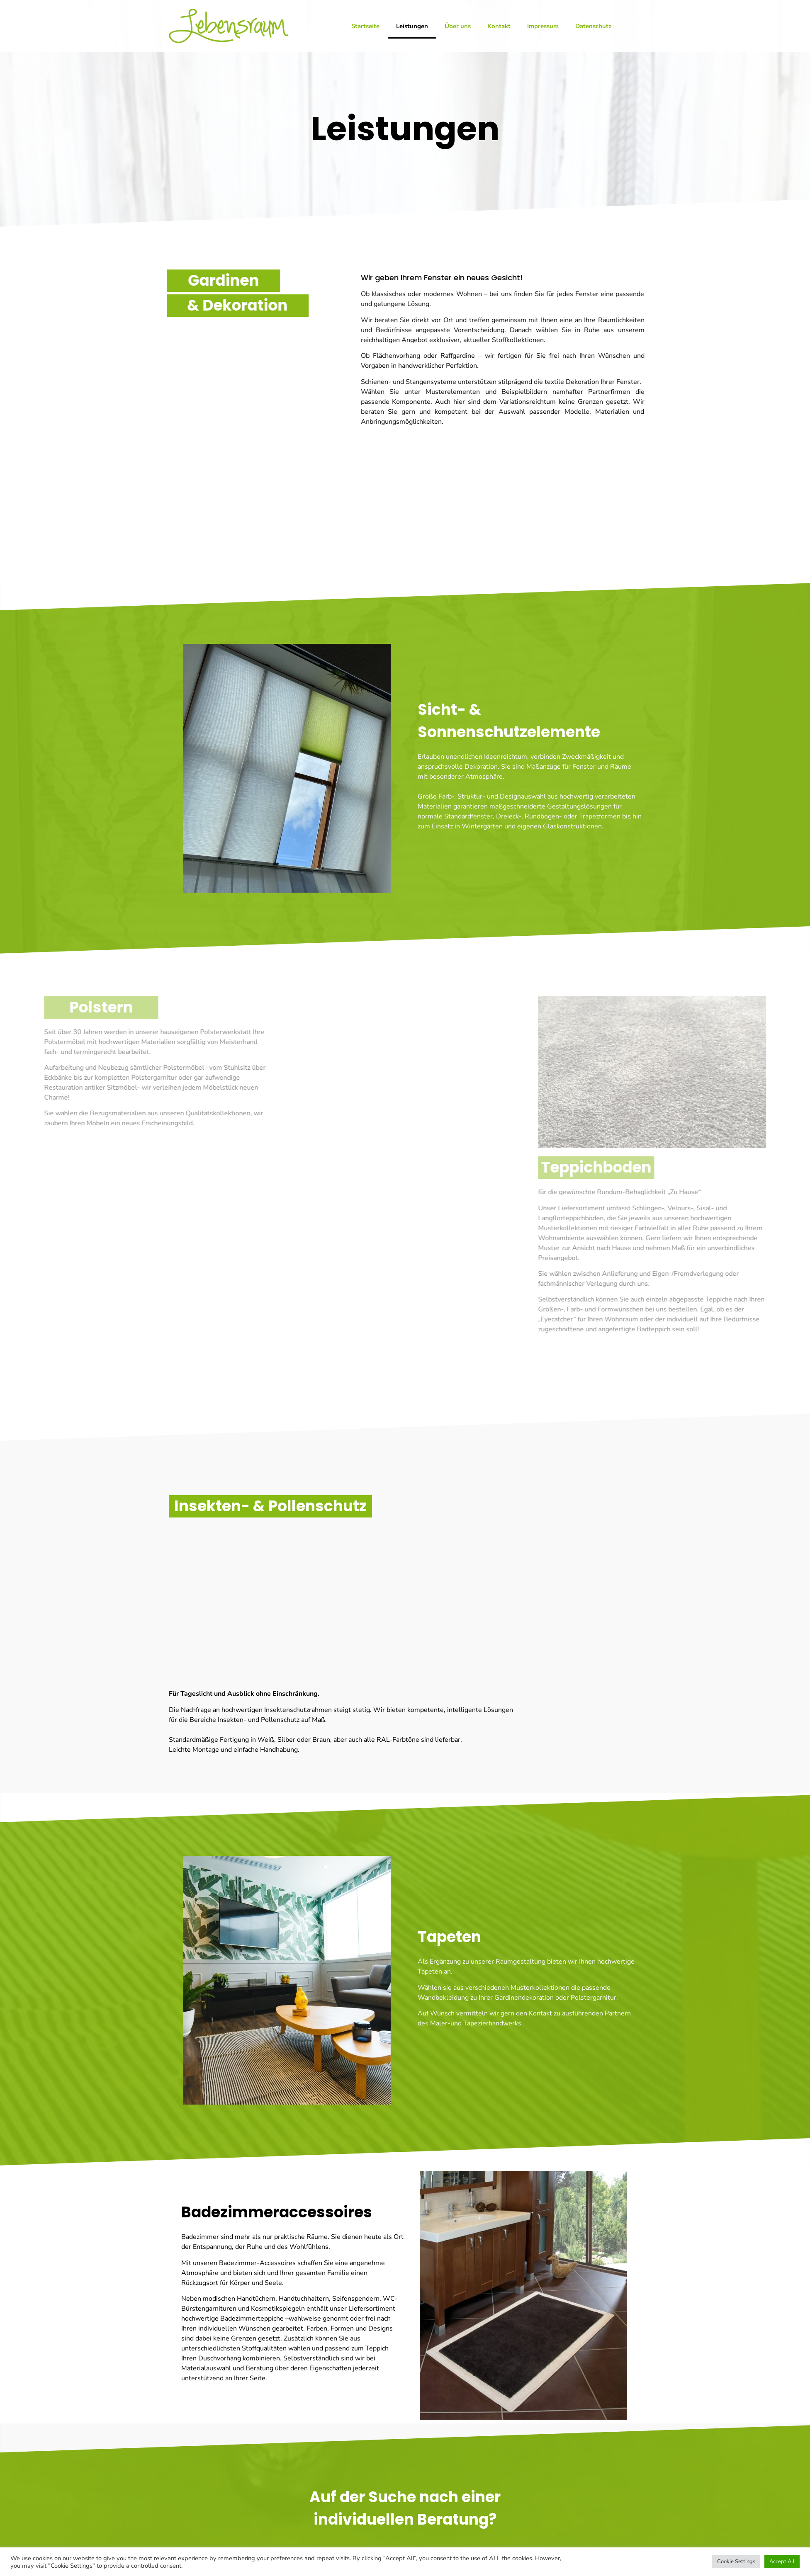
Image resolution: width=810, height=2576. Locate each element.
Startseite (365, 26)
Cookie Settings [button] (736, 2561)
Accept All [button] (782, 2561)
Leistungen (412, 26)
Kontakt (499, 26)
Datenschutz (593, 26)
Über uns (458, 26)
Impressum (543, 26)
